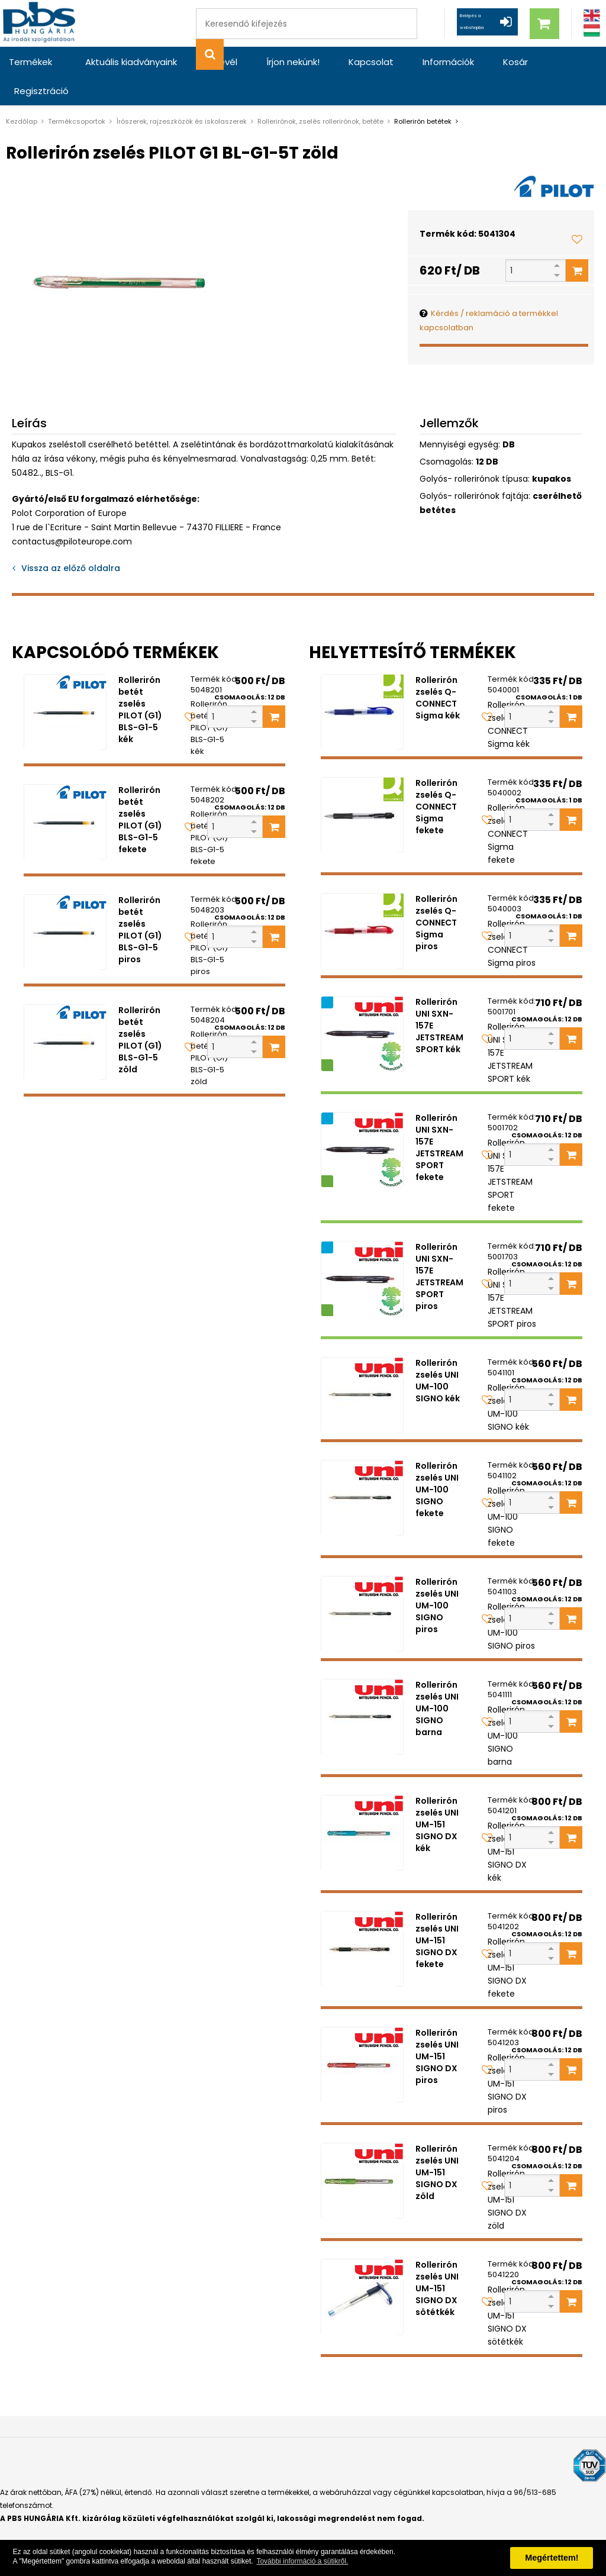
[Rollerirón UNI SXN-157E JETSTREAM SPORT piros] (362, 1250)
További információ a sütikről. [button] (302, 2561)
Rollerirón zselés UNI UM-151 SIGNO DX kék (437, 1795)
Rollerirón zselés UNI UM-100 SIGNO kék (437, 1351)
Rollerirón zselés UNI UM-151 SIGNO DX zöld (437, 2143)
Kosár (466, 62)
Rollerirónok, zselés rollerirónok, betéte (320, 92)
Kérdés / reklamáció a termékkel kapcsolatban (489, 291)
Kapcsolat (340, 62)
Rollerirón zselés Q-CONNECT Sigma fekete (436, 777)
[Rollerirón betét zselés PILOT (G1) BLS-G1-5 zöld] (65, 1013)
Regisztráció (526, 62)
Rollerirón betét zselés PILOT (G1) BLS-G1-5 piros (140, 900)
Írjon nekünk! (271, 62)
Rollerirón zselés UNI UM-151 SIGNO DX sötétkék (437, 2259)
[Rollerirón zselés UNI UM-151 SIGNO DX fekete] (362, 1920)
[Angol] (592, 15)
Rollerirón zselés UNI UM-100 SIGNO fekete (437, 1460)
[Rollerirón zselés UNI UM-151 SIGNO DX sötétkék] (362, 2268)
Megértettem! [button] (551, 2557)
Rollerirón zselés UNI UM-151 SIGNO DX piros (437, 2027)
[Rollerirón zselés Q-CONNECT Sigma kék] (362, 683)
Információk (408, 62)
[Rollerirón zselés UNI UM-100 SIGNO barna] (362, 1688)
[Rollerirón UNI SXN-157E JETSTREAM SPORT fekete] (362, 1121)
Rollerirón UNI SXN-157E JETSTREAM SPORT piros (439, 1247)
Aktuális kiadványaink (127, 62)
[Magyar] (592, 30)
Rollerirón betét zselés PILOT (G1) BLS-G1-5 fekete (140, 790)
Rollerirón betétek (423, 92)
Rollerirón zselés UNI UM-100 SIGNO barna (437, 1679)
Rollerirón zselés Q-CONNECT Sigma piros (436, 893)
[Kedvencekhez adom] (577, 210)
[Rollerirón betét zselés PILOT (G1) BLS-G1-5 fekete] (65, 793)
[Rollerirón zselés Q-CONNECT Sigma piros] (362, 902)
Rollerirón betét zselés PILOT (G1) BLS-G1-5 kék (140, 680)
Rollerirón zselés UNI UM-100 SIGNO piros (437, 1576)
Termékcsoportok (76, 92)
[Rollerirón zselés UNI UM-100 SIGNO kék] (362, 1366)
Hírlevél (208, 62)
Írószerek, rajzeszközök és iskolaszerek (181, 92)
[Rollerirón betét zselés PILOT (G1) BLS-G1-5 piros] (65, 903)
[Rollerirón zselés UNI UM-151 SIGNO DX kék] (362, 1804)
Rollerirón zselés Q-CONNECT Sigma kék (437, 668)
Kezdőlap (21, 92)
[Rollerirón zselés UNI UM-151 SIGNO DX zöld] (362, 2152)
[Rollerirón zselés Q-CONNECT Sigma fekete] (362, 786)
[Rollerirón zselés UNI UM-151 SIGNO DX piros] (362, 2036)
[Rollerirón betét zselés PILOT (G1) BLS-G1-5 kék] (65, 683)
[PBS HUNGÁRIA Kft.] (42, 23)
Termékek (30, 62)
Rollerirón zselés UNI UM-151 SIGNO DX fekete (437, 1911)
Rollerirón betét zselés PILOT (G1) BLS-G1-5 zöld (140, 1010)
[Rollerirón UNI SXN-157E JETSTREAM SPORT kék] (362, 1005)
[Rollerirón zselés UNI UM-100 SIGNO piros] (362, 1585)
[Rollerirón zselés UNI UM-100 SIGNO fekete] (362, 1469)
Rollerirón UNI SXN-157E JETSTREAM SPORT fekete (439, 1118)
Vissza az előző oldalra (70, 539)
